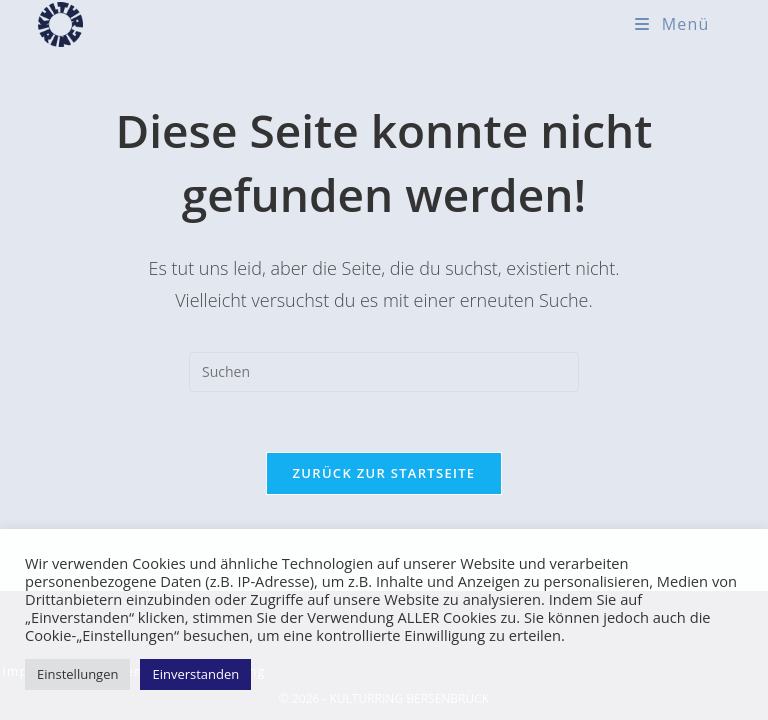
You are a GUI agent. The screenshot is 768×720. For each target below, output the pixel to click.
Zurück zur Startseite (384, 473)
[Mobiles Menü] (672, 24)
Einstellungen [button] (77, 674)
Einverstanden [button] (195, 674)
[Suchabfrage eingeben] (384, 372)
